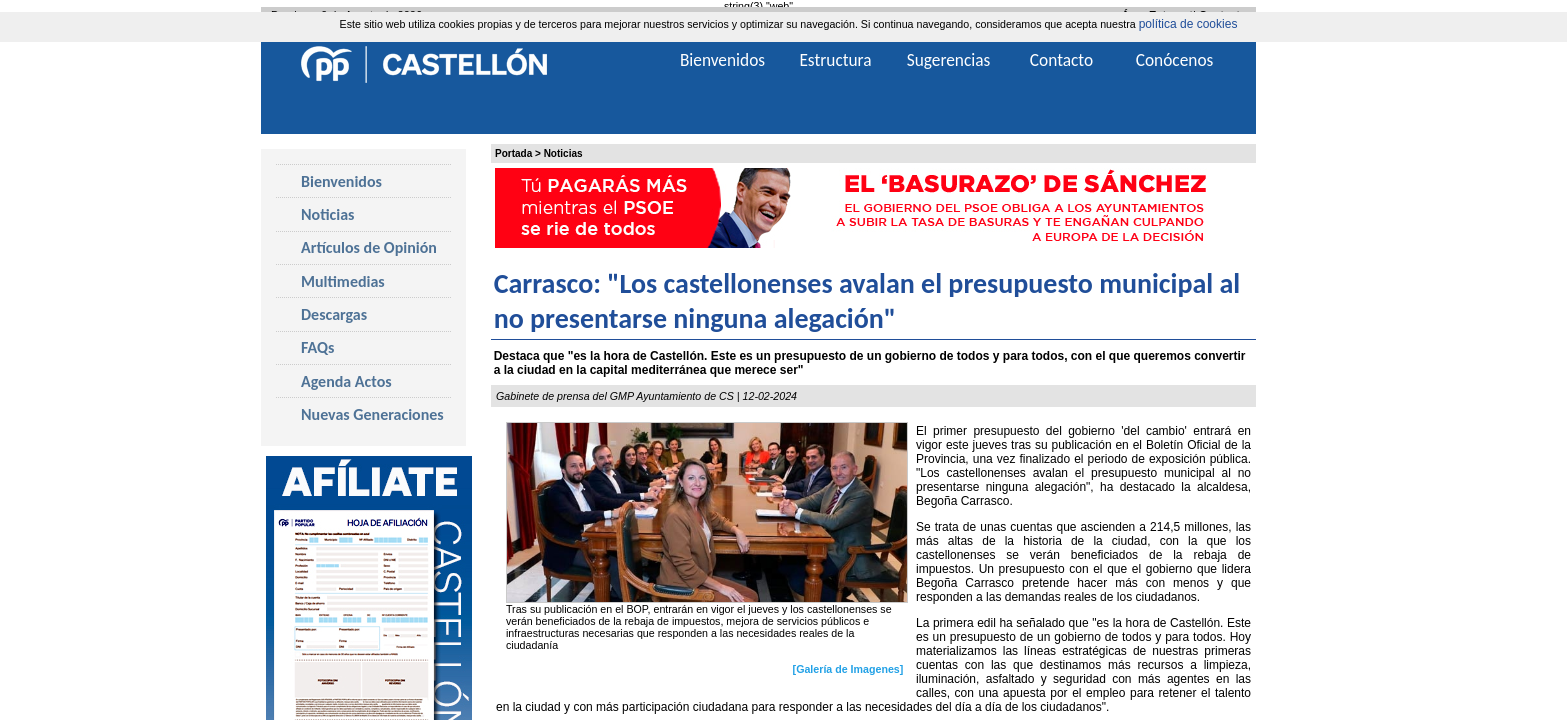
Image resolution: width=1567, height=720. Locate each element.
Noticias (563, 153)
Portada (513, 153)
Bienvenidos (341, 181)
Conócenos (1175, 60)
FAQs (317, 347)
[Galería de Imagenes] (848, 669)
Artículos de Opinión (369, 247)
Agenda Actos (346, 381)
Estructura (835, 60)
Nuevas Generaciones (372, 414)
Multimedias (343, 281)
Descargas (334, 314)
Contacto (1061, 60)
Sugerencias (949, 60)
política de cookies (1188, 24)
